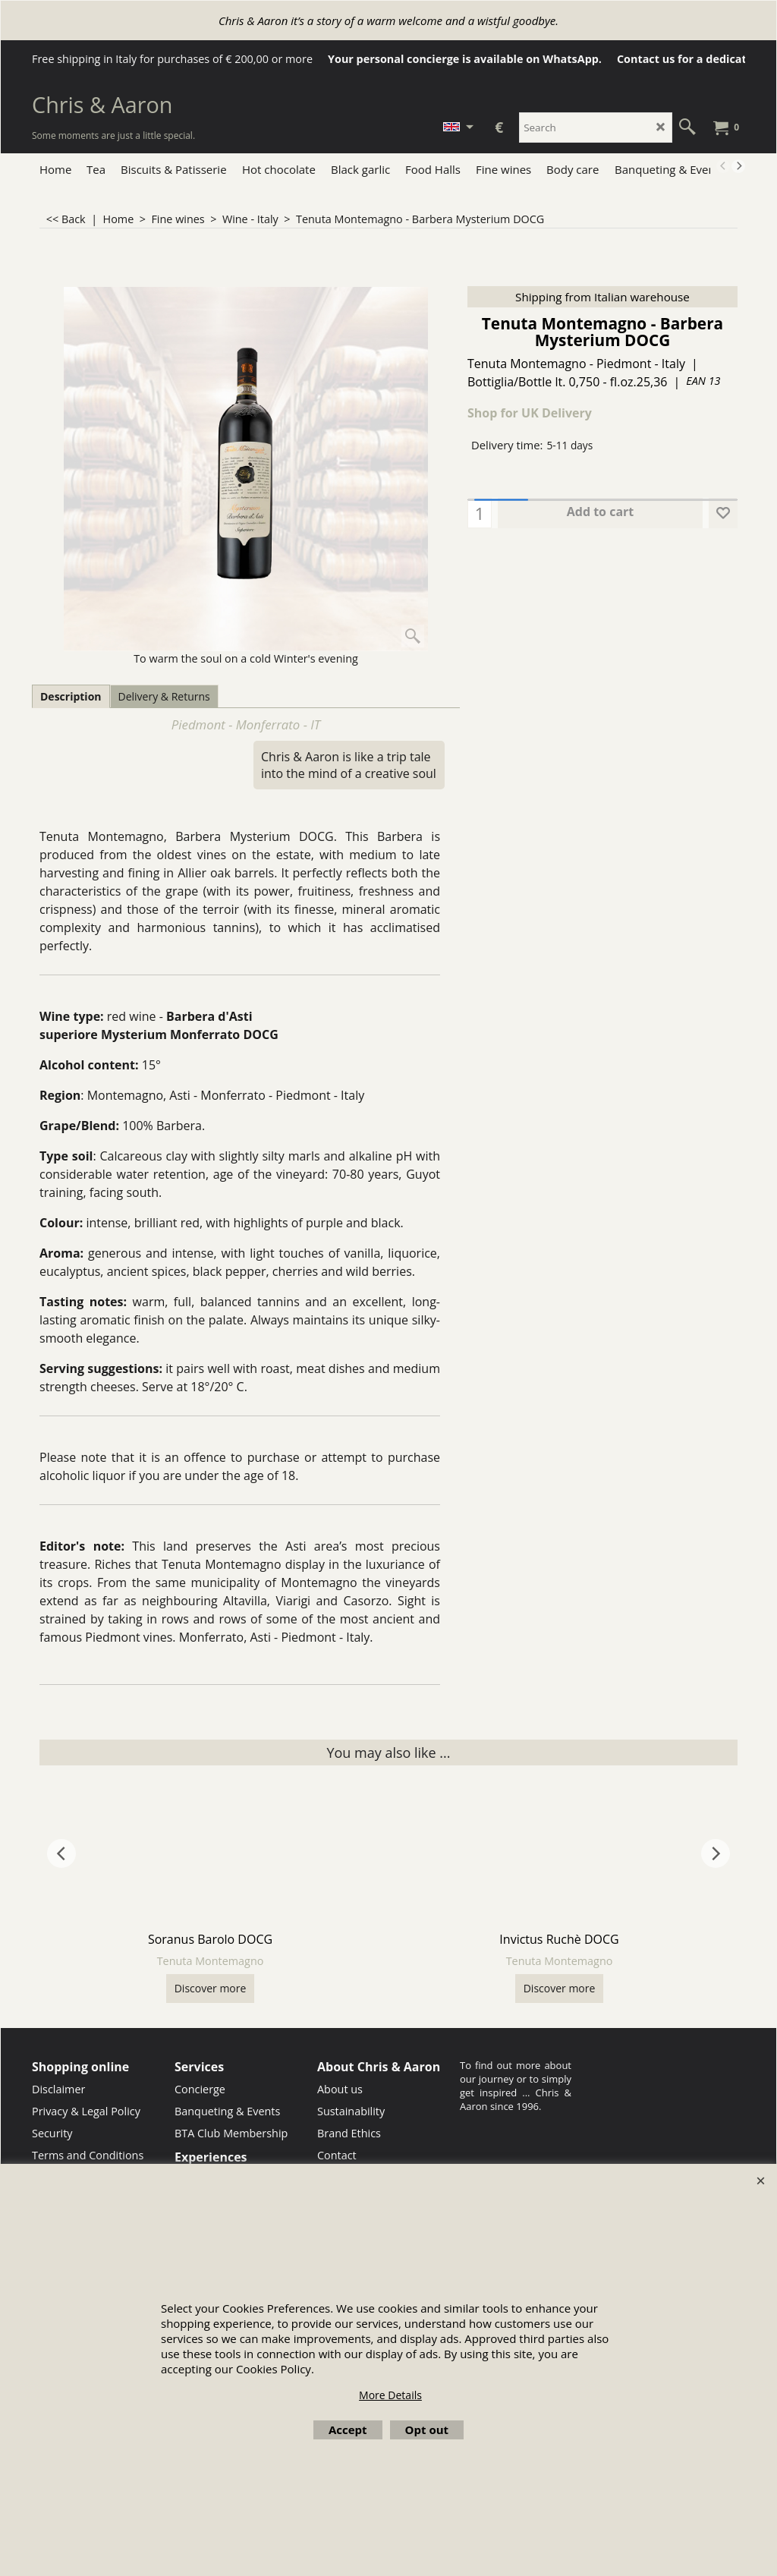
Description (71, 696)
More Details (390, 2395)
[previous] (723, 166)
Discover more (211, 1988)
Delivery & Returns (164, 696)
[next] (738, 166)
